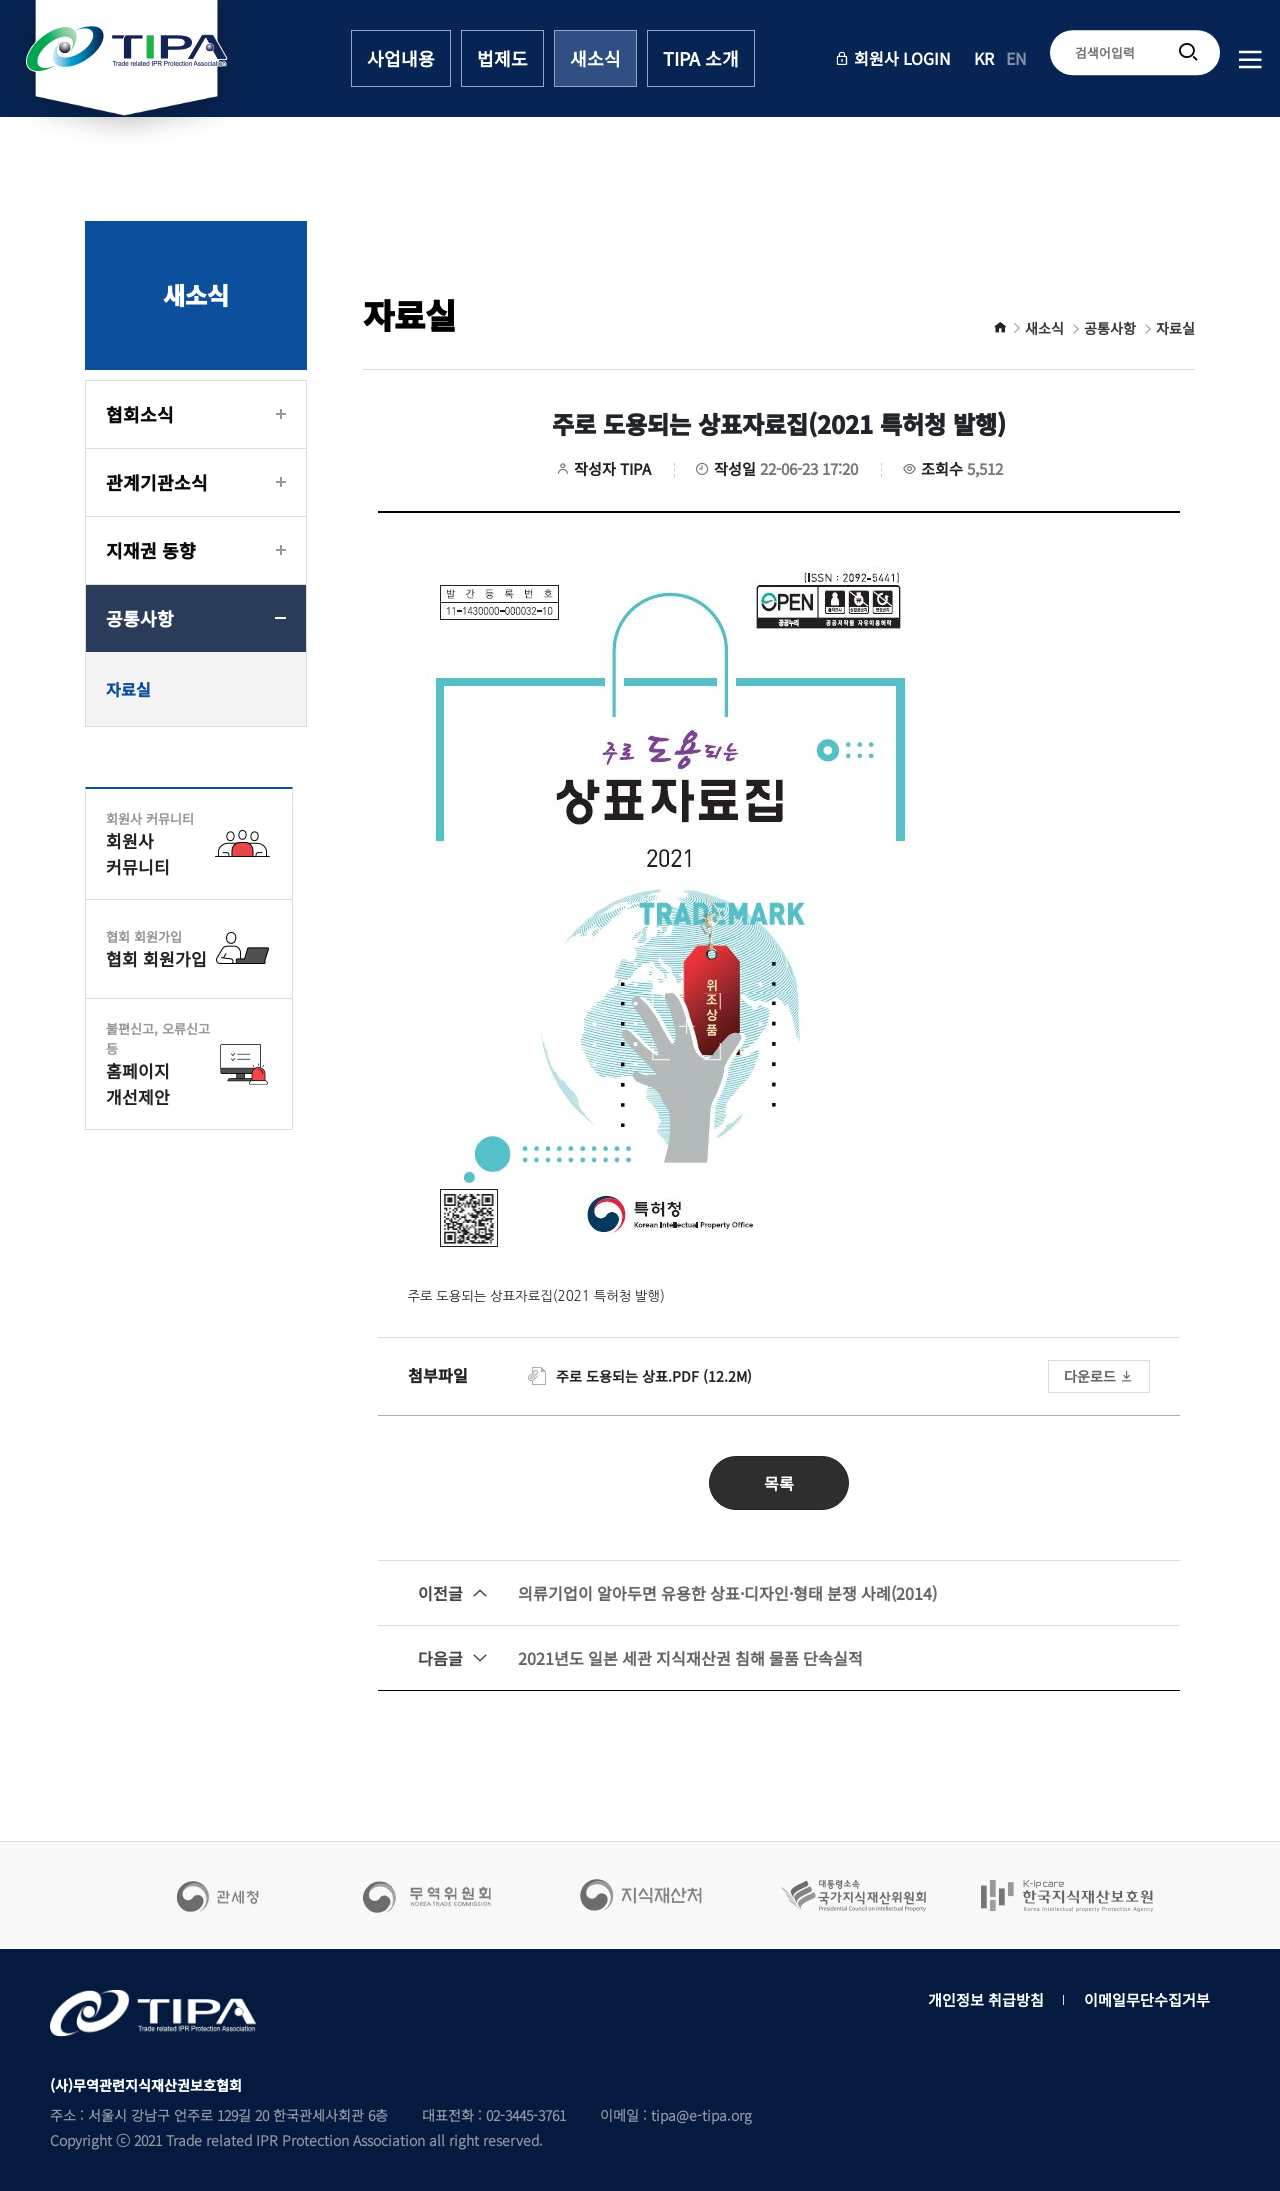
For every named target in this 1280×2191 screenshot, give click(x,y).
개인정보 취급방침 (986, 1999)
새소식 (595, 58)
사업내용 (401, 58)
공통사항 (140, 618)
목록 (779, 1483)
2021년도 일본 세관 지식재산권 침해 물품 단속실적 (640, 1658)
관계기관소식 (157, 482)
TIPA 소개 (701, 58)
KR (984, 59)
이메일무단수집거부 (1147, 1999)
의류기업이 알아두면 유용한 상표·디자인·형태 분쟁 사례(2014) (677, 1593)
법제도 (502, 58)
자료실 (128, 689)
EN (1016, 59)
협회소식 (140, 414)
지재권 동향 (151, 550)
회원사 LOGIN (892, 59)
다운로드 (1099, 1376)
